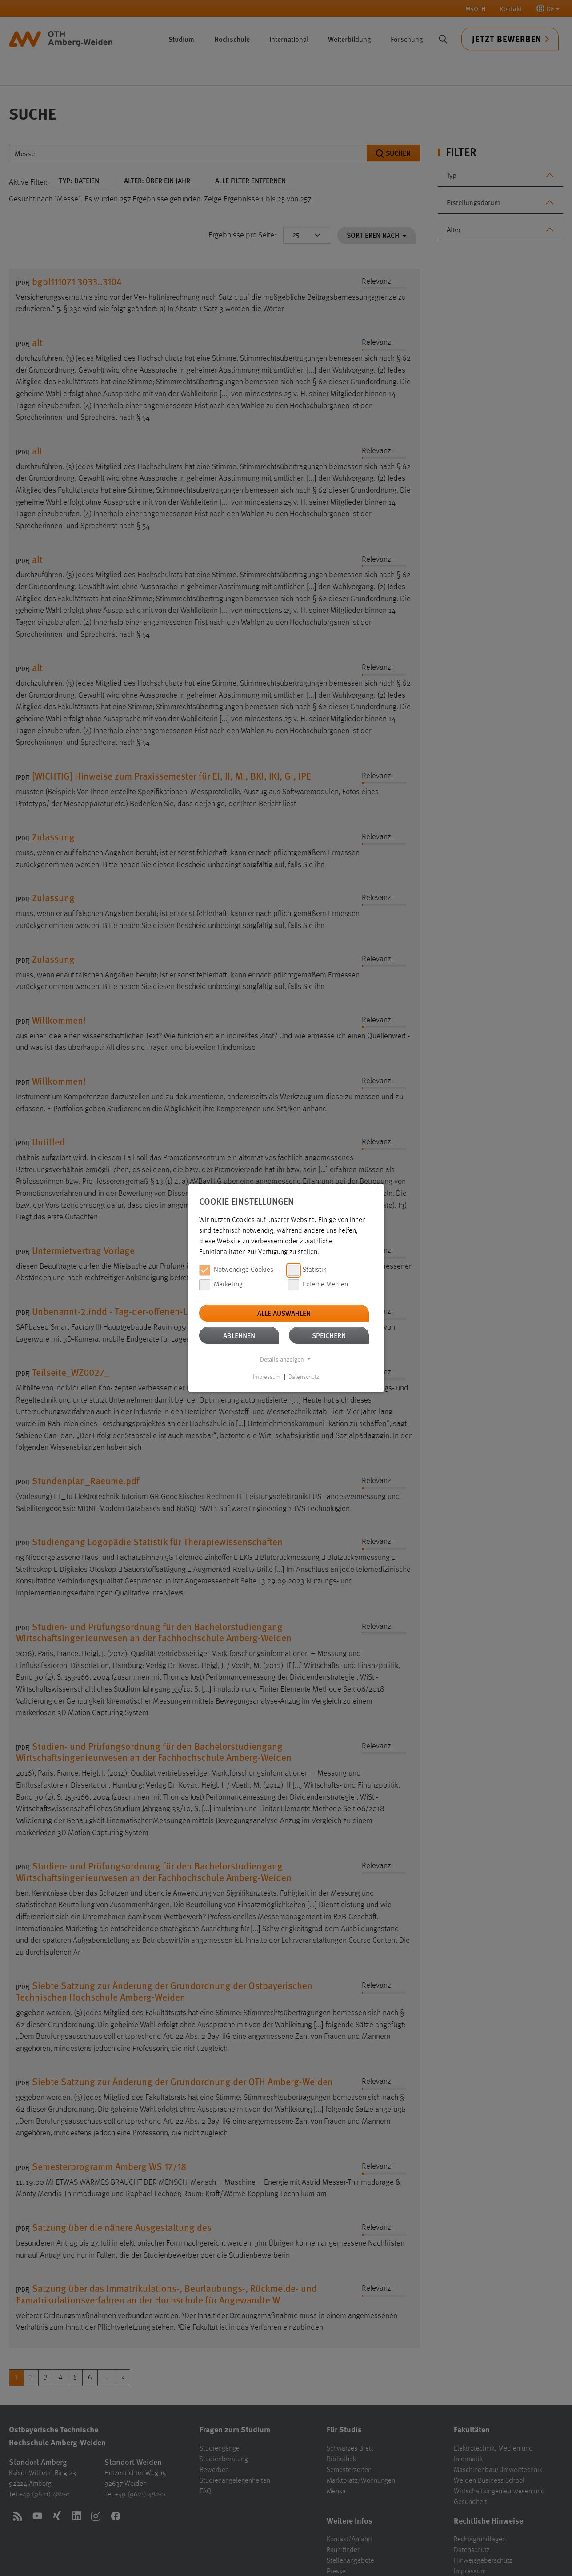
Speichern (329, 1335)
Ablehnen (239, 1335)
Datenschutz (303, 1377)
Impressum (266, 1377)
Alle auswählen (284, 1313)
